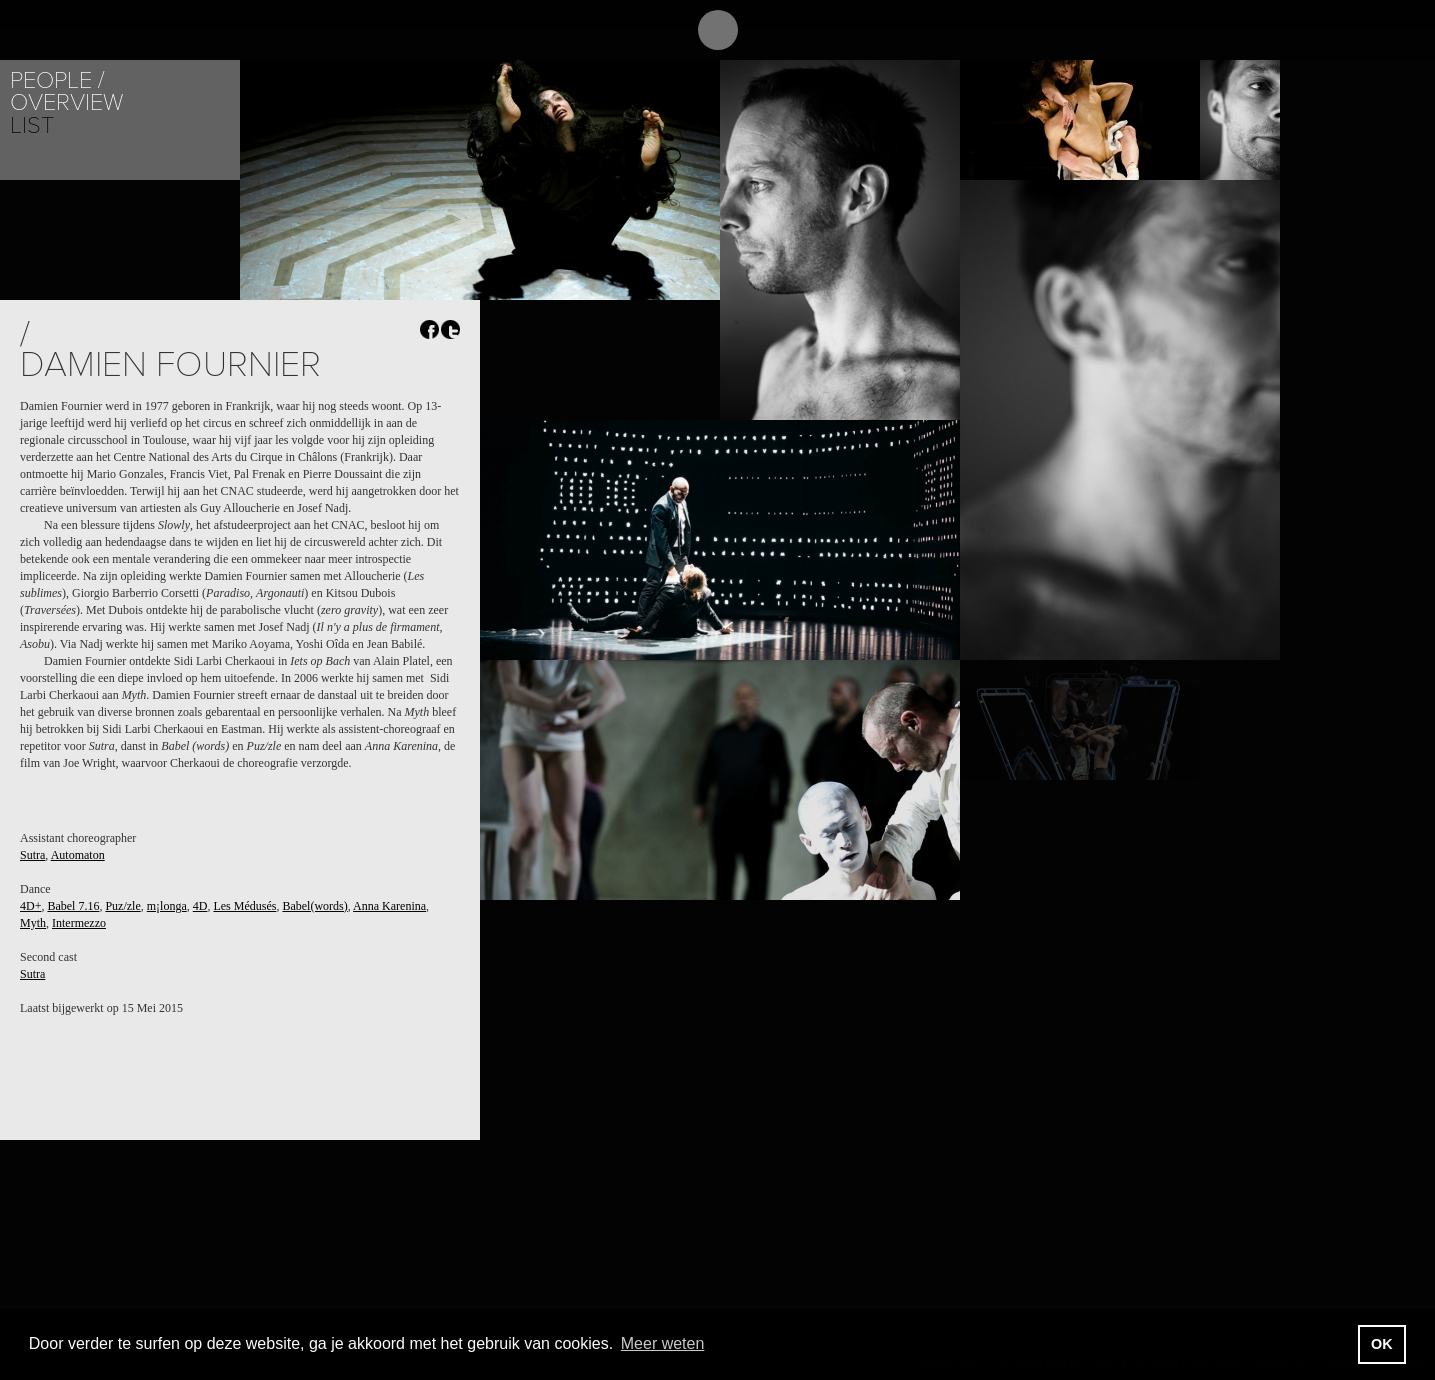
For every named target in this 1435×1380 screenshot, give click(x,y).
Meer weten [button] (663, 1343)
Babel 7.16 (73, 906)
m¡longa (167, 906)
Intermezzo (79, 923)
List (32, 125)
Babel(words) (314, 906)
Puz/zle (122, 906)
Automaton (78, 855)
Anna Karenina (389, 906)
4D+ (30, 906)
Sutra (32, 855)
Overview (66, 102)
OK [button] (1382, 1344)
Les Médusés (244, 906)
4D (200, 906)
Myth (33, 923)
